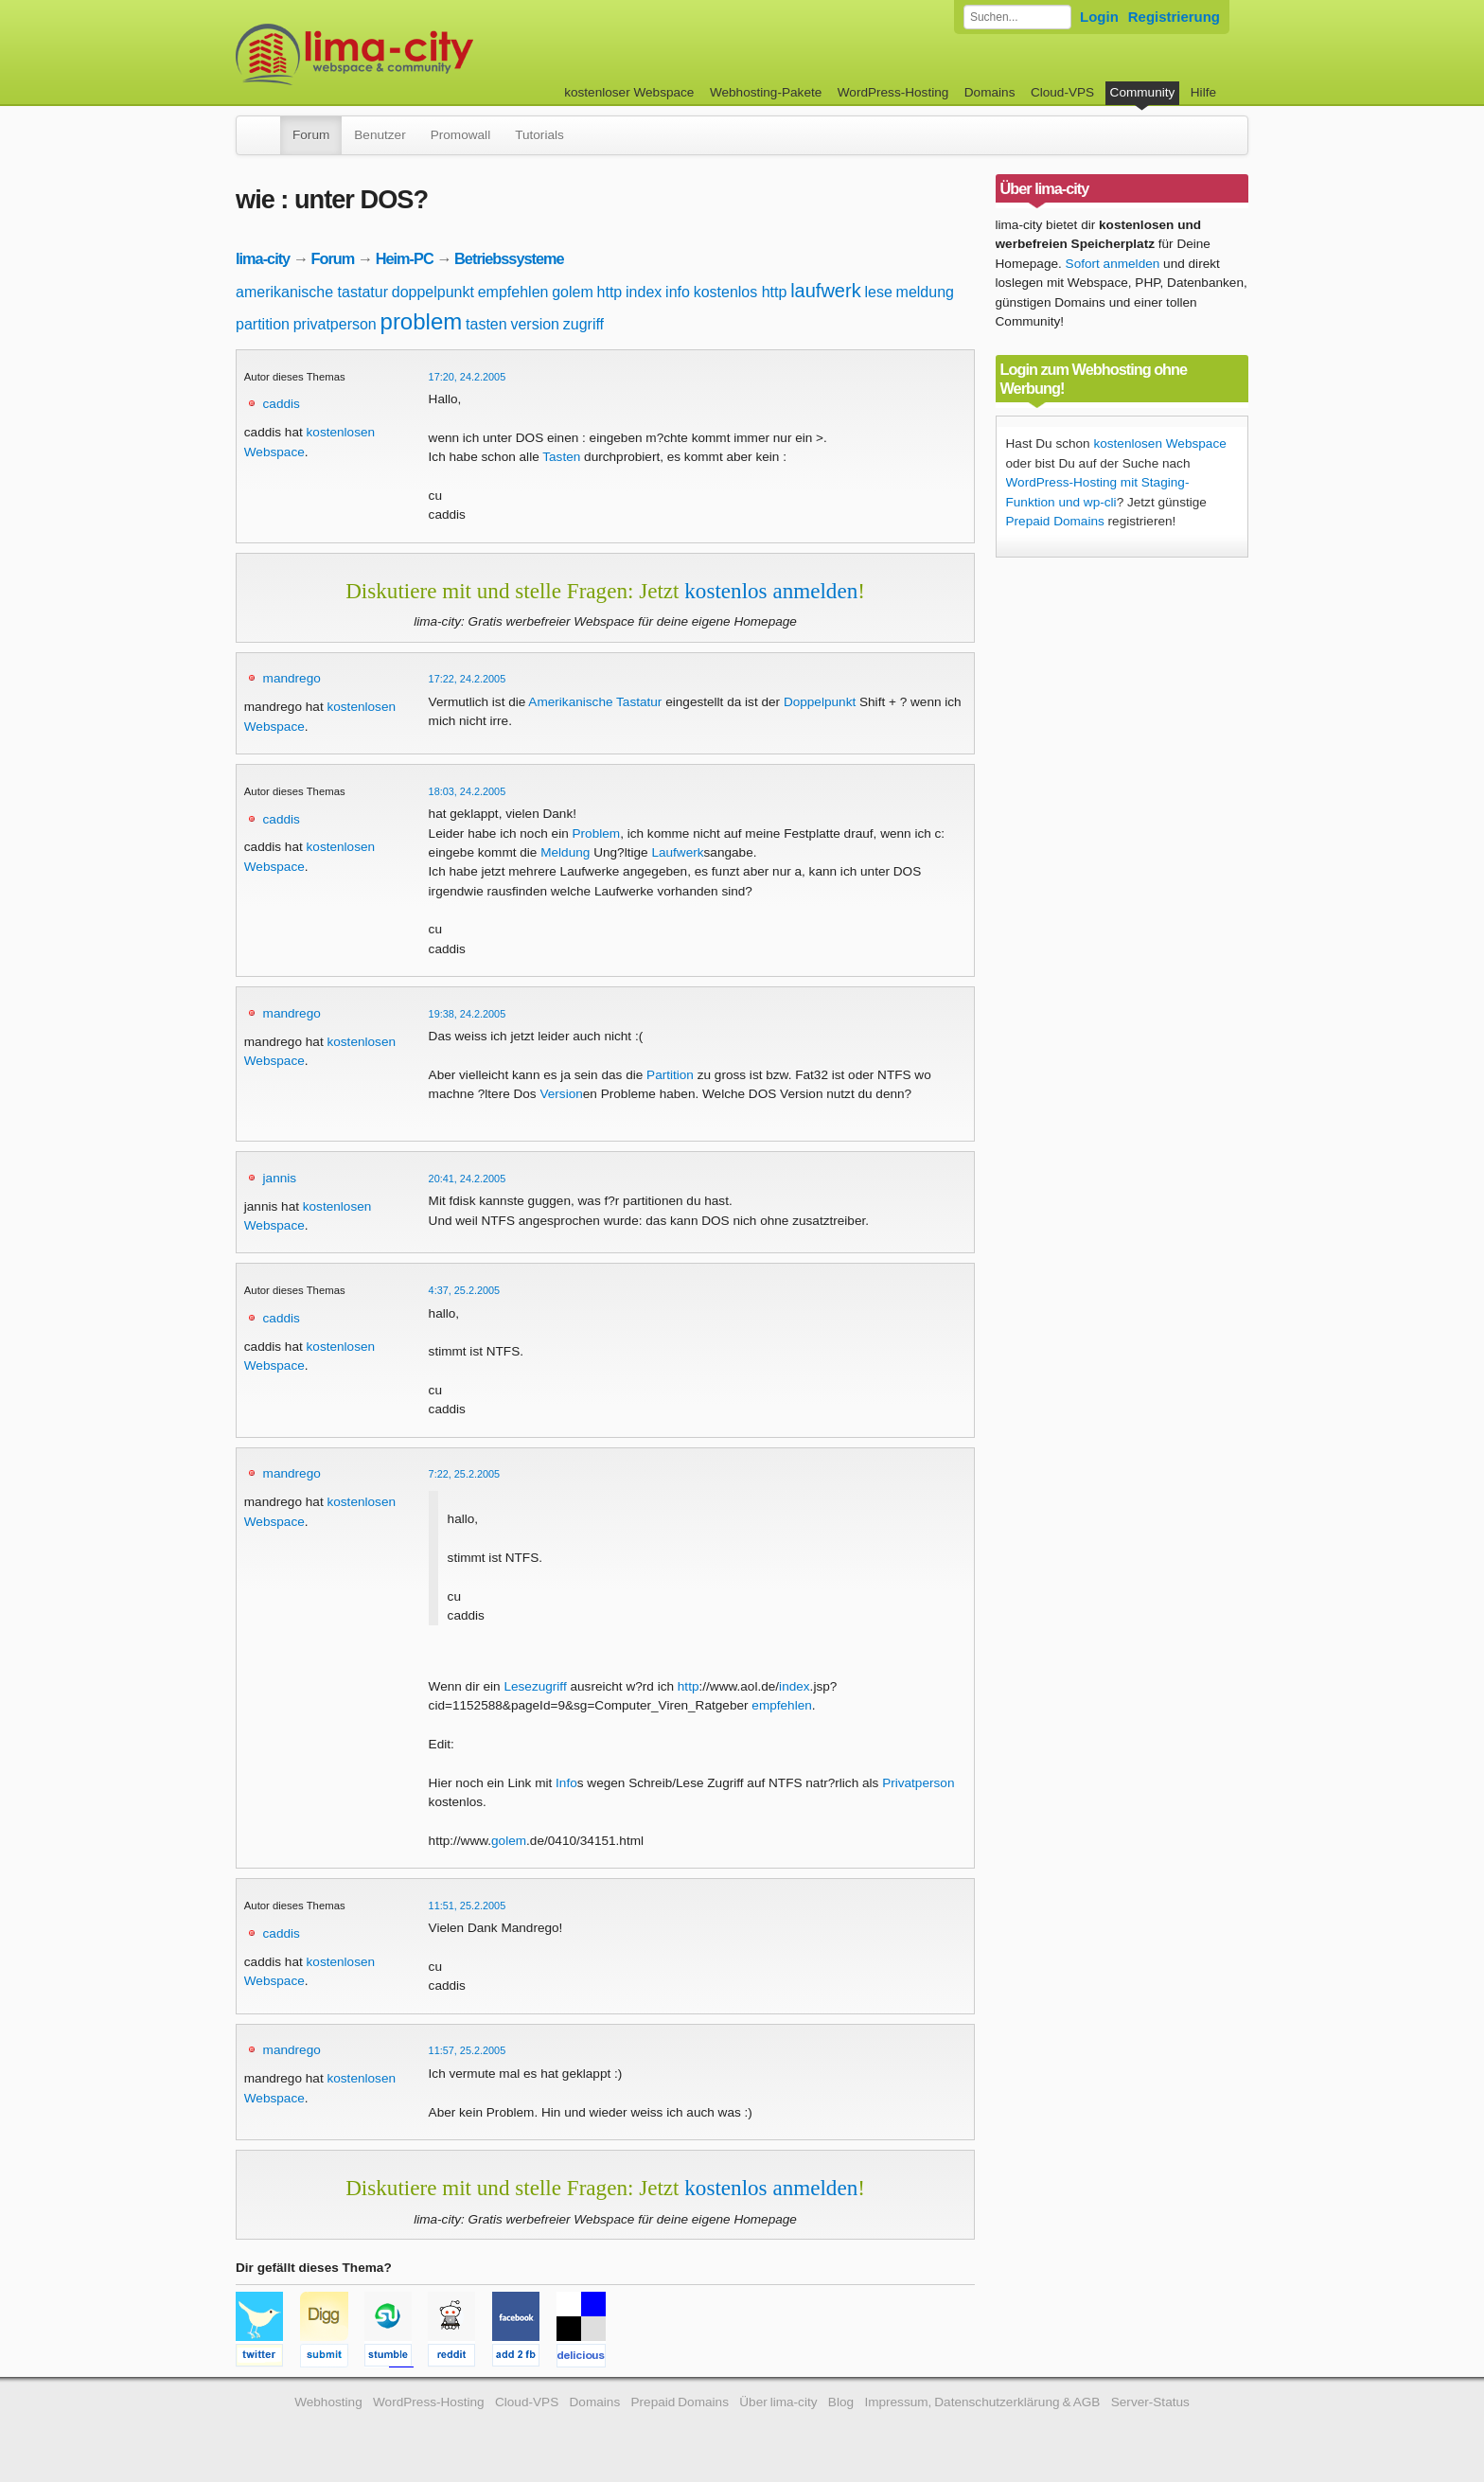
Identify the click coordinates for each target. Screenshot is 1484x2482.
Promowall (460, 135)
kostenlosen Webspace (1159, 443)
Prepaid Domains (1055, 521)
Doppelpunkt (820, 702)
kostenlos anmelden (770, 590)
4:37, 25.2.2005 (465, 1290)
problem (421, 321)
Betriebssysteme (509, 258)
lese (878, 292)
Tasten (561, 457)
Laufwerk (677, 852)
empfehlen (513, 292)
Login (1099, 17)
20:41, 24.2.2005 (467, 1178)
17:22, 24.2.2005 (467, 678)
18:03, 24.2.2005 (467, 791)
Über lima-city (778, 2402)
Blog (841, 2402)
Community (1142, 92)
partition (263, 324)
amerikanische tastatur (312, 292)
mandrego (292, 678)
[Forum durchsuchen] (1017, 17)
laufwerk (825, 290)
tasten (486, 324)
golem (572, 292)
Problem (597, 833)
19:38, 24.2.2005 (467, 1013)
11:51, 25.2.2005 (467, 1905)
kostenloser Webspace (629, 92)
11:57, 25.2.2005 (467, 2050)
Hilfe (1203, 92)
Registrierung (1174, 17)
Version (560, 1094)
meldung (925, 292)
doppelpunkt (433, 292)
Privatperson (918, 1783)
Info (566, 1783)
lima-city (263, 258)
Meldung (565, 852)
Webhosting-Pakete (766, 92)
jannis (280, 1178)
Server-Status (1150, 2402)
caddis (281, 404)
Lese (517, 1686)
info (677, 292)
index (644, 292)
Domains (990, 92)
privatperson (335, 324)
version (534, 324)
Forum (310, 135)
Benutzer (379, 135)
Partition (670, 1075)
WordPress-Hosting (893, 92)
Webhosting (328, 2402)
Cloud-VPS (1062, 92)
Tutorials (539, 135)
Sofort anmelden (1113, 264)
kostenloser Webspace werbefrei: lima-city (425, 54)
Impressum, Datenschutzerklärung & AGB (982, 2402)
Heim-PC (404, 258)
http (610, 292)
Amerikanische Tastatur (595, 702)
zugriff (583, 324)
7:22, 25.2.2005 (465, 1474)
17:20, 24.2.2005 (467, 376)
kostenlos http (740, 292)
